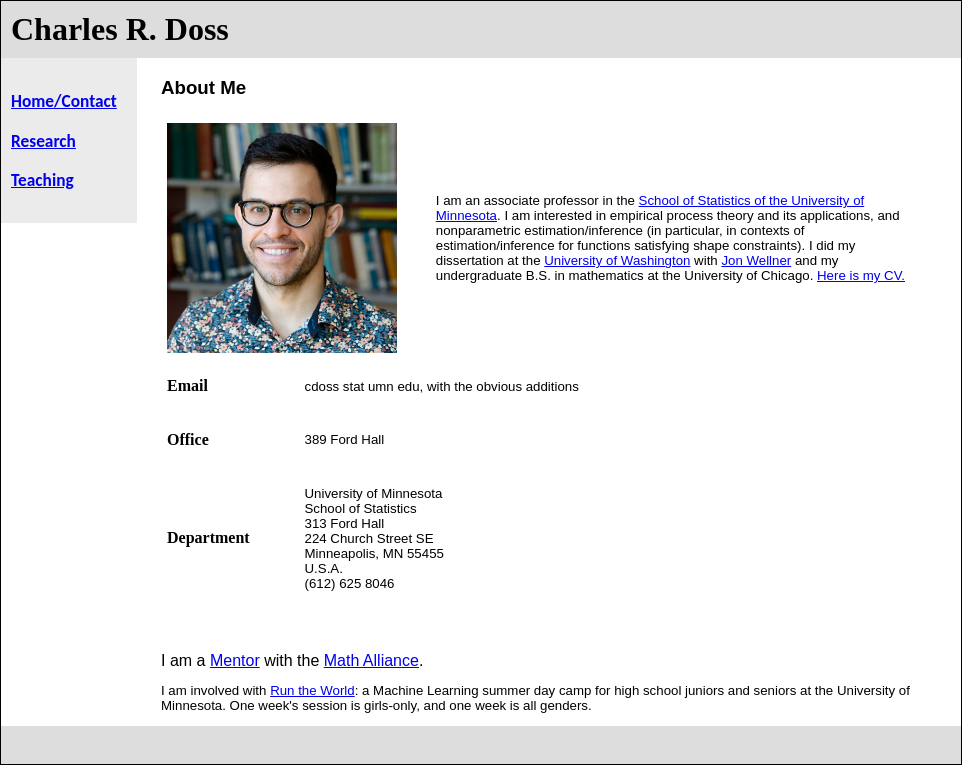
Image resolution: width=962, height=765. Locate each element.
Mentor (235, 660)
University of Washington (617, 260)
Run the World (312, 690)
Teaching (42, 180)
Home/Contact (64, 101)
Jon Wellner (756, 260)
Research (43, 141)
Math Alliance (371, 660)
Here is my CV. (861, 275)
